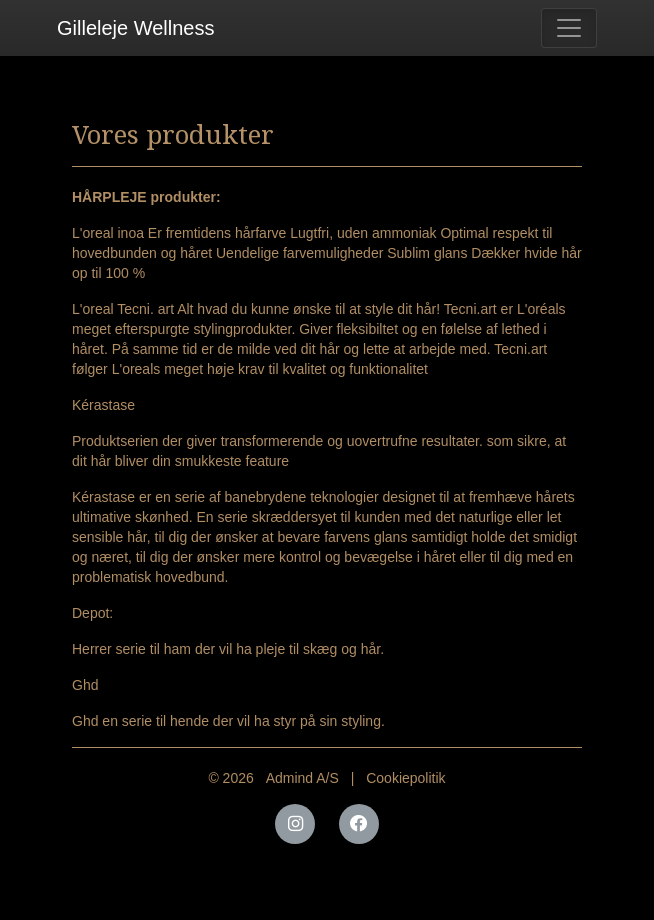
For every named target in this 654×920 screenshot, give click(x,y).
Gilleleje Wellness (135, 28)
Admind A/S (302, 778)
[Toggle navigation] (569, 28)
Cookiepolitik (405, 778)
